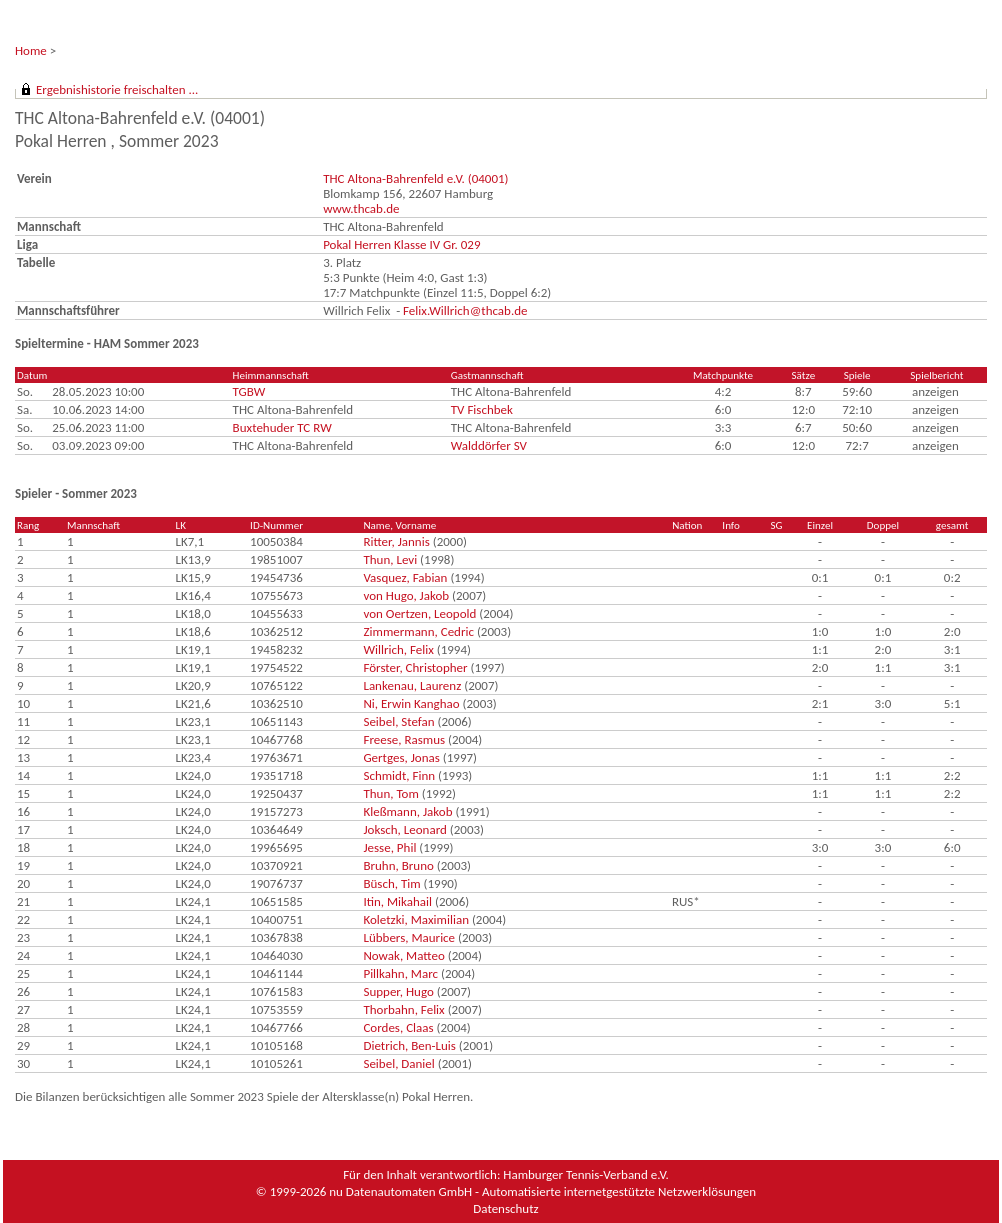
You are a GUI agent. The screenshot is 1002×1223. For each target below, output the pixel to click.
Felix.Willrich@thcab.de (465, 310)
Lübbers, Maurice (409, 937)
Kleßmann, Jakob (407, 811)
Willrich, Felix (398, 649)
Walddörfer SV (489, 445)
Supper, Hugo (398, 991)
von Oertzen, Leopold (419, 613)
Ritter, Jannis (396, 541)
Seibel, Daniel (398, 1063)
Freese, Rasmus (404, 739)
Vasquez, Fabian (405, 577)
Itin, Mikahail (397, 901)
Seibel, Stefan (398, 721)
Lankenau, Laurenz (412, 685)
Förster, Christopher (415, 667)
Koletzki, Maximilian (416, 919)
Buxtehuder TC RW (282, 427)
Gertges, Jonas (401, 757)
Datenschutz (505, 1208)
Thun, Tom (390, 793)
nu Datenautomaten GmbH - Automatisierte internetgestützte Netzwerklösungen (542, 1191)
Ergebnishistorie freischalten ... (117, 89)
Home (31, 50)
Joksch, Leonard (404, 829)
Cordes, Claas (398, 1027)
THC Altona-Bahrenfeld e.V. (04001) (415, 178)
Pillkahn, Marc (400, 973)
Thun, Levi (390, 559)
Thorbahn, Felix (403, 1009)
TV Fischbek (482, 409)
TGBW (249, 391)
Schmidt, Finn (399, 775)
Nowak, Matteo (403, 955)
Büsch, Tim (391, 883)
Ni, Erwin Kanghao (411, 703)
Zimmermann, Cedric (418, 631)
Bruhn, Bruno (398, 865)
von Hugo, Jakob (406, 595)
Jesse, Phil (389, 847)
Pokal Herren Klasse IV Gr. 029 (401, 244)
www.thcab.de (361, 208)
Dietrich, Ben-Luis (409, 1045)
